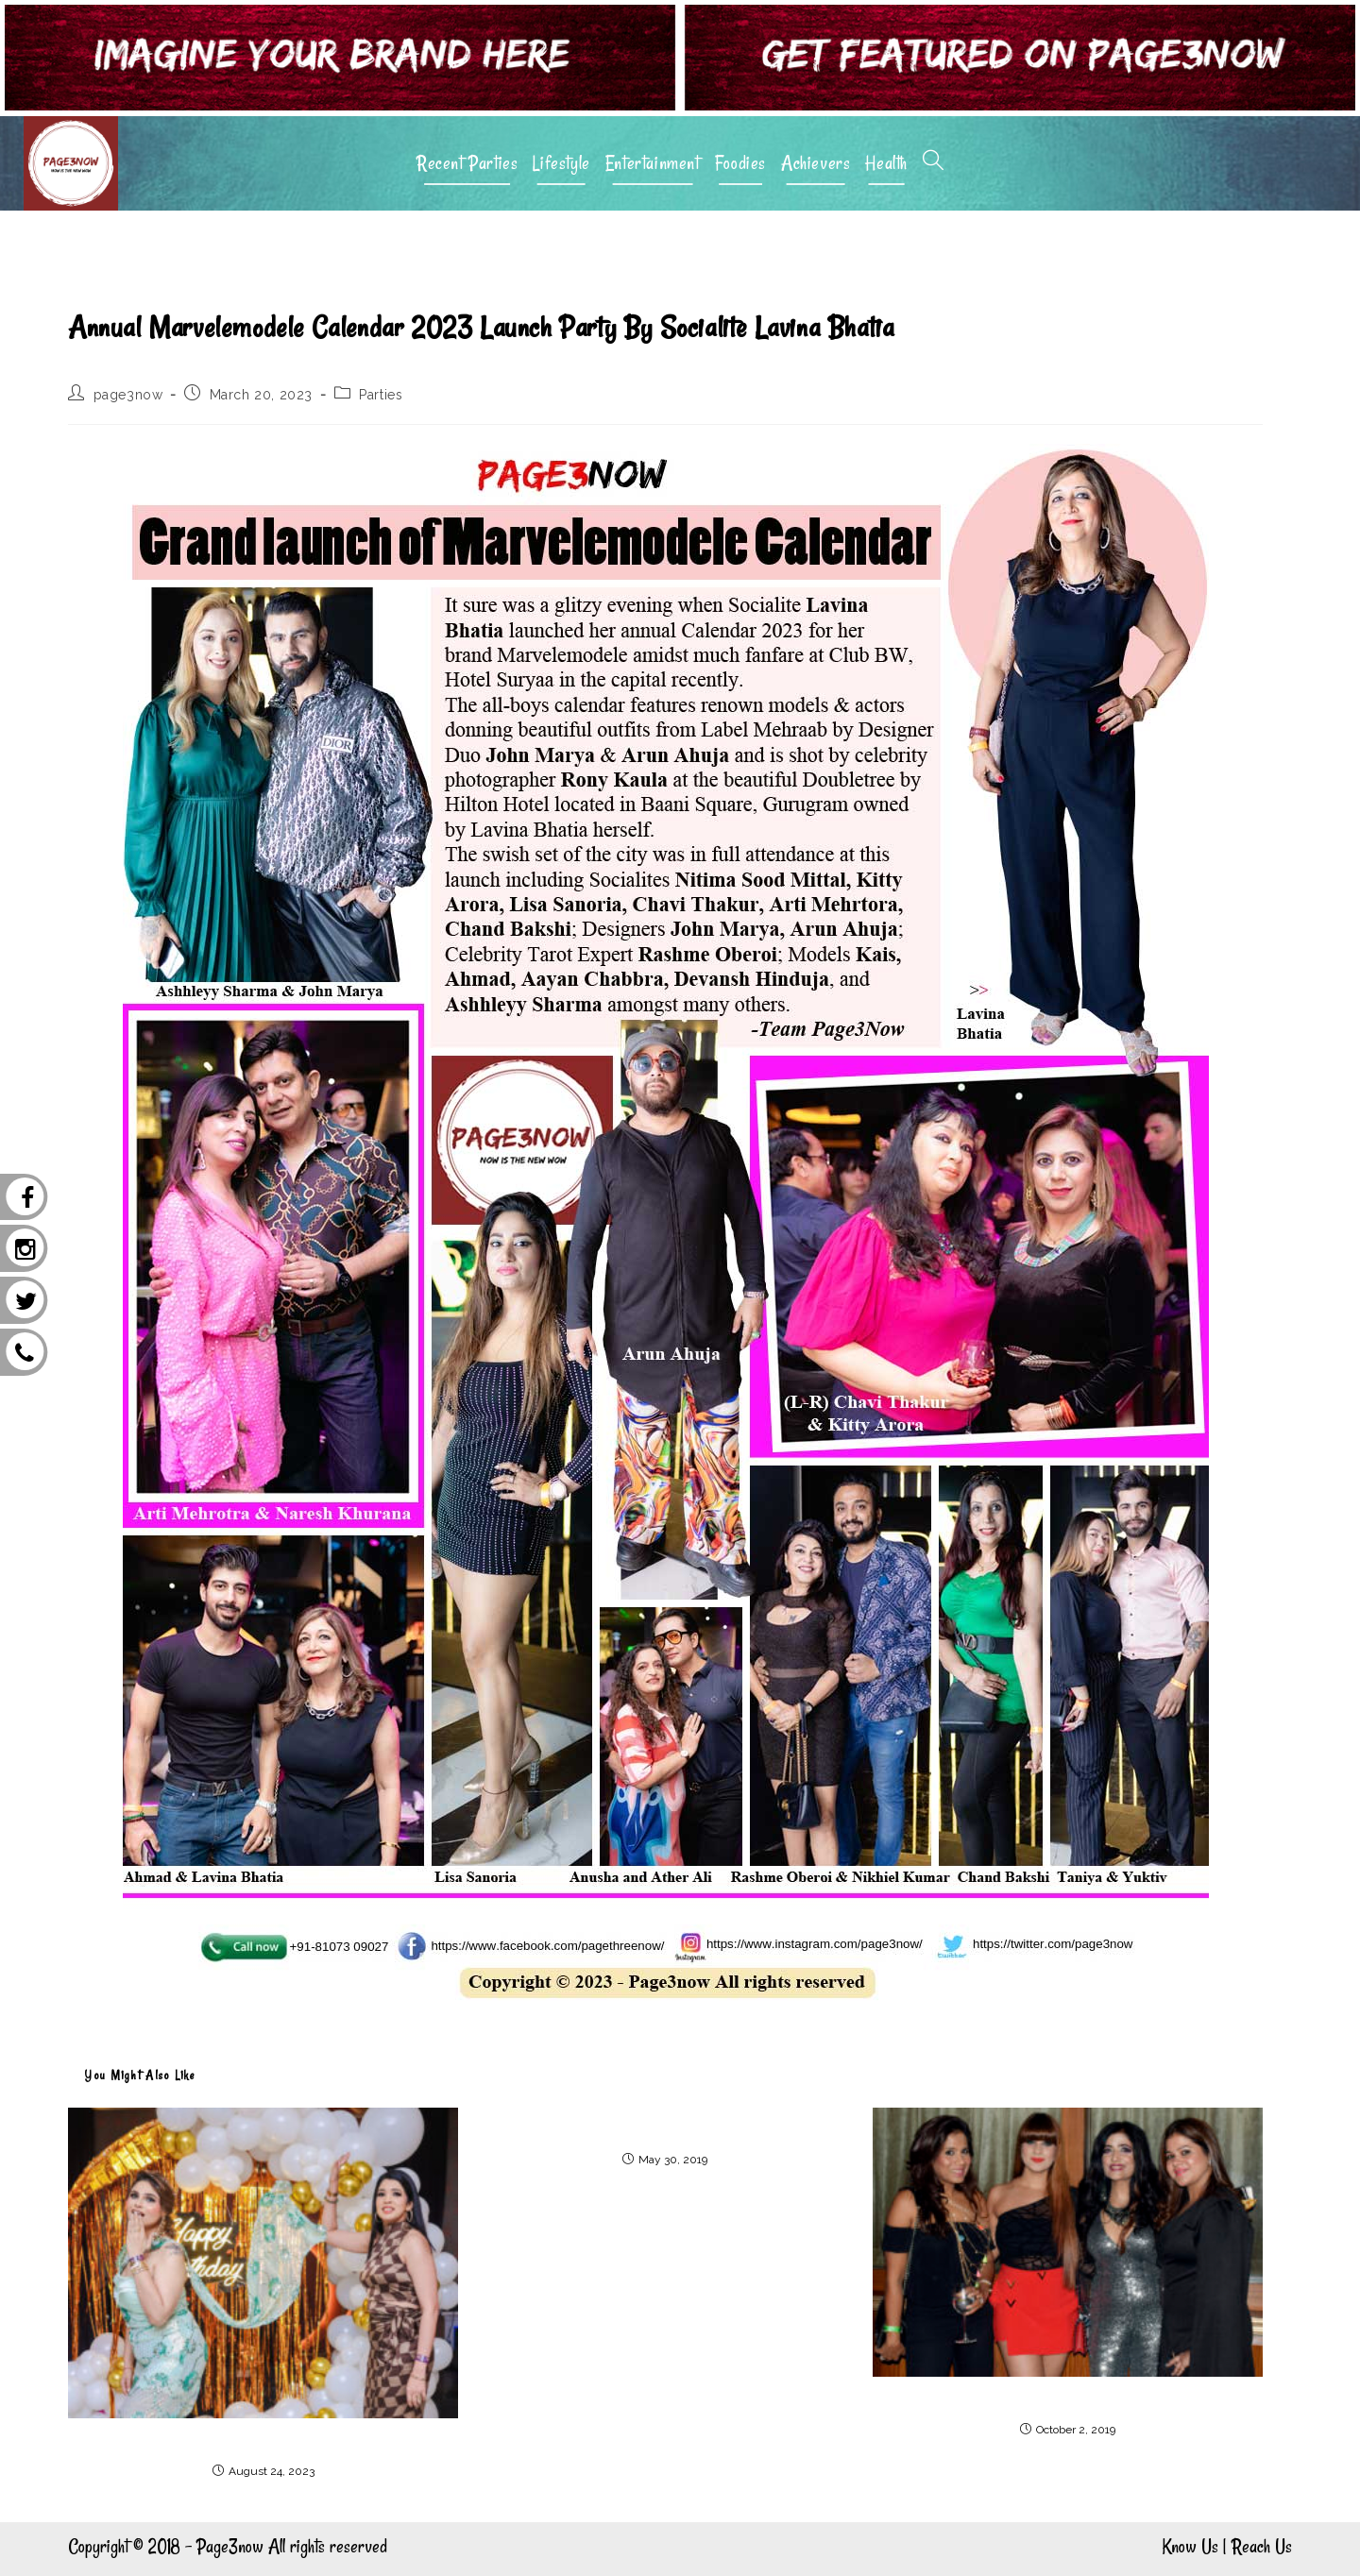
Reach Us (1262, 2546)
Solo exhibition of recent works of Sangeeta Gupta (666, 2129)
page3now (128, 394)
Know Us (1190, 2546)
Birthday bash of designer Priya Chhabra (263, 2440)
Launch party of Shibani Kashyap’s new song (1067, 2398)
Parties (380, 394)
